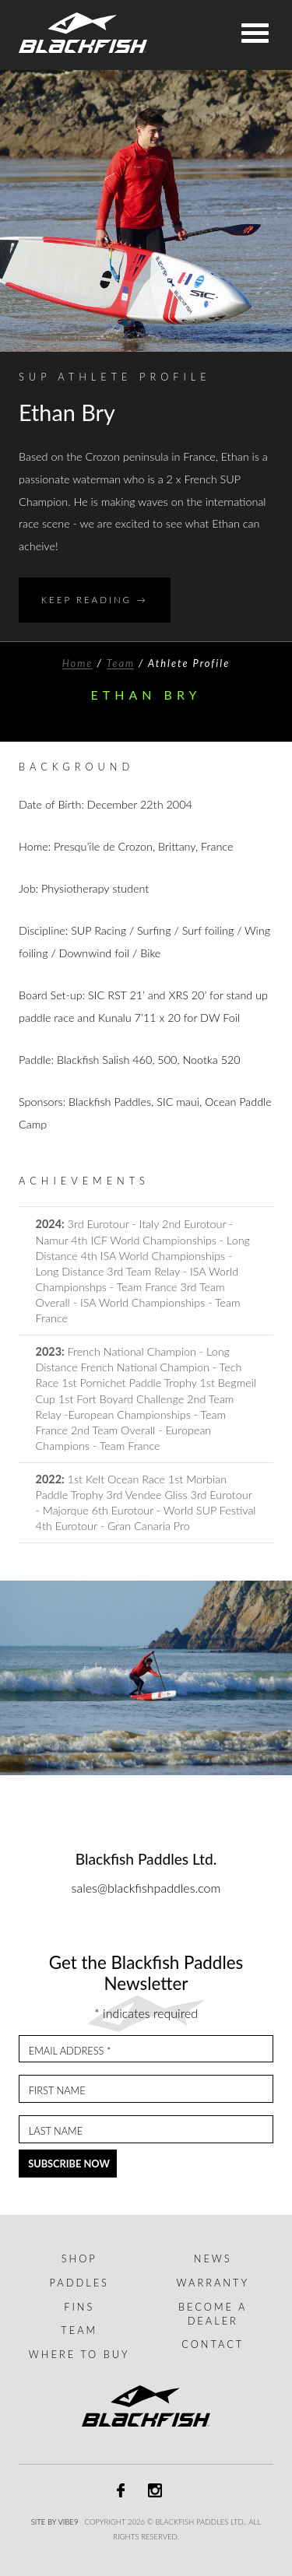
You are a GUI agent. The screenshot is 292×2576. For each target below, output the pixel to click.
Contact (212, 2344)
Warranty (212, 2282)
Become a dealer (212, 2314)
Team (121, 663)
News (213, 2258)
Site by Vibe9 (55, 2522)
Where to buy (79, 2354)
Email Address (70, 2051)
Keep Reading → (94, 600)
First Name (57, 2091)
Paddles (79, 2282)
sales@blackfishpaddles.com (146, 1887)
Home (77, 663)
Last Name (56, 2131)
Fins (79, 2307)
